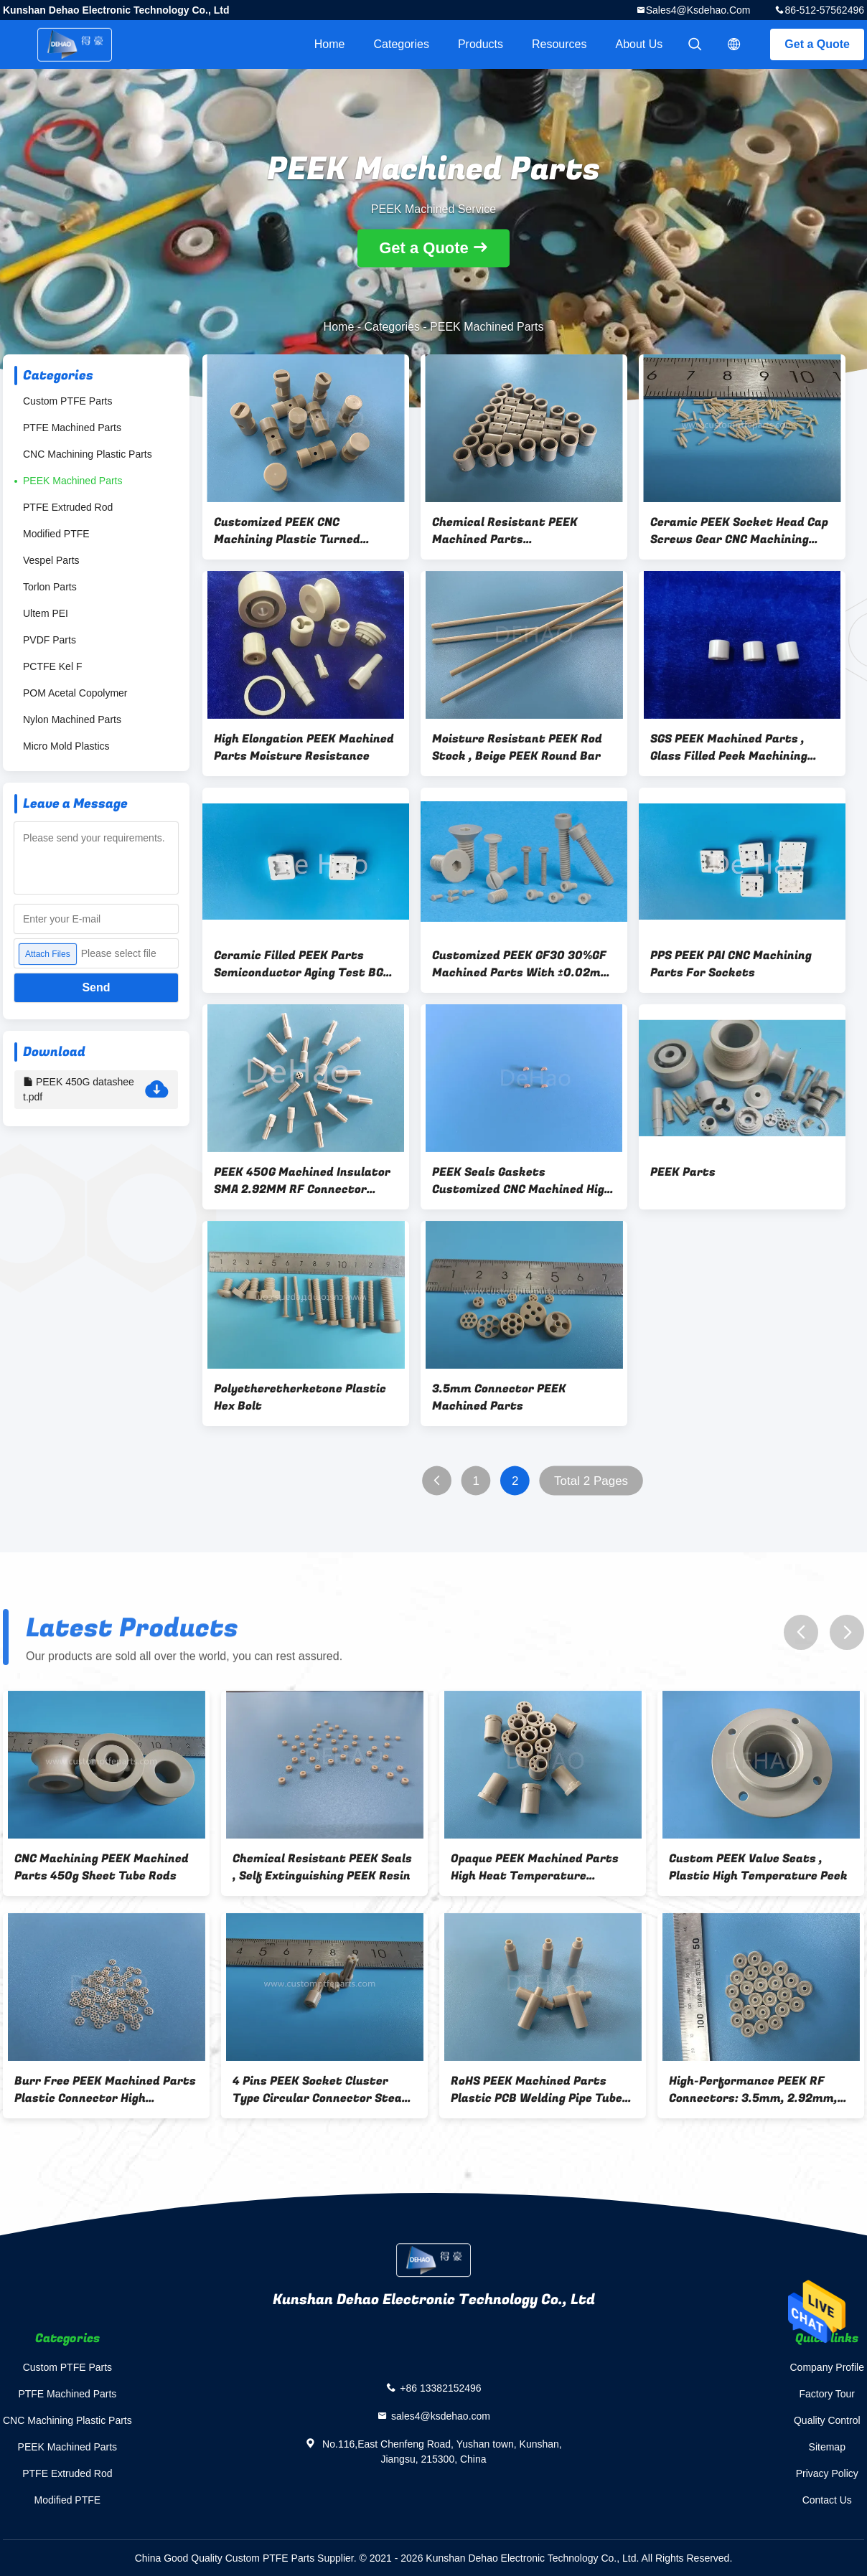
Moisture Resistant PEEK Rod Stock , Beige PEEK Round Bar (517, 747)
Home (329, 44)
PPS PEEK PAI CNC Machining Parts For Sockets (731, 964)
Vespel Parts (51, 560)
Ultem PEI (45, 613)
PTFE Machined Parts (72, 427)
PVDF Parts (49, 640)
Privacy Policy (827, 2473)
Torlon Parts (50, 587)
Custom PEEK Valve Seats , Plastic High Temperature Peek (758, 1867)
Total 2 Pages (591, 1481)
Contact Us (827, 2500)
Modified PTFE (56, 533)
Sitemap (827, 2447)
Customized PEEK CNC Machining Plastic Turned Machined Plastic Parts (287, 531)
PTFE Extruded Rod (68, 507)
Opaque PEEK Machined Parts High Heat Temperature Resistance (535, 1867)
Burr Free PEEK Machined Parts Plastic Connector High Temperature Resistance (105, 2089)
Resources (559, 44)
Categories (401, 44)
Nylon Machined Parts (72, 719)
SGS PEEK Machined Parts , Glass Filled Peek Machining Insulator (728, 747)
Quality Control (827, 2420)
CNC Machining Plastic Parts (87, 454)
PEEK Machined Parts (73, 480)
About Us (639, 44)
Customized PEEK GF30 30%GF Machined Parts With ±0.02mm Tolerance (521, 964)
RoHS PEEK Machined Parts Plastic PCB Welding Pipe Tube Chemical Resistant (536, 2089)
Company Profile (827, 2367)
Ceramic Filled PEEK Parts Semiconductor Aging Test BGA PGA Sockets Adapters (302, 964)
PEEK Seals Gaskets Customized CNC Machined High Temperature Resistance (521, 1181)
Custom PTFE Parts (67, 401)
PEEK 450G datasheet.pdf (96, 1089)
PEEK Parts (683, 1172)
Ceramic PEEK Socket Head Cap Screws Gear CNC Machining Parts (739, 531)
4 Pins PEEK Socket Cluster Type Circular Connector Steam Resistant (323, 2089)
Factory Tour (827, 2394)
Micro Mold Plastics (66, 746)
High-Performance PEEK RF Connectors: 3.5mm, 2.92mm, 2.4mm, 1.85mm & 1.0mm (753, 2089)
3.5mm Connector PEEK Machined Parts (499, 1397)
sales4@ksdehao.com (698, 10)
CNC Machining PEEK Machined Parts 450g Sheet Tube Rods (101, 1867)
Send (96, 987)
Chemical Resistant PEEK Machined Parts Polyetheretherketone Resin (513, 531)
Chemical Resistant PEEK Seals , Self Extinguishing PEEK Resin (322, 1867)
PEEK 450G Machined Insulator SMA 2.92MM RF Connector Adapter (302, 1181)
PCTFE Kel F (52, 666)
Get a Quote (817, 44)
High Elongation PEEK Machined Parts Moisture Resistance (304, 747)
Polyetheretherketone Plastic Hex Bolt (300, 1397)
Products (480, 44)
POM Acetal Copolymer (75, 693)
